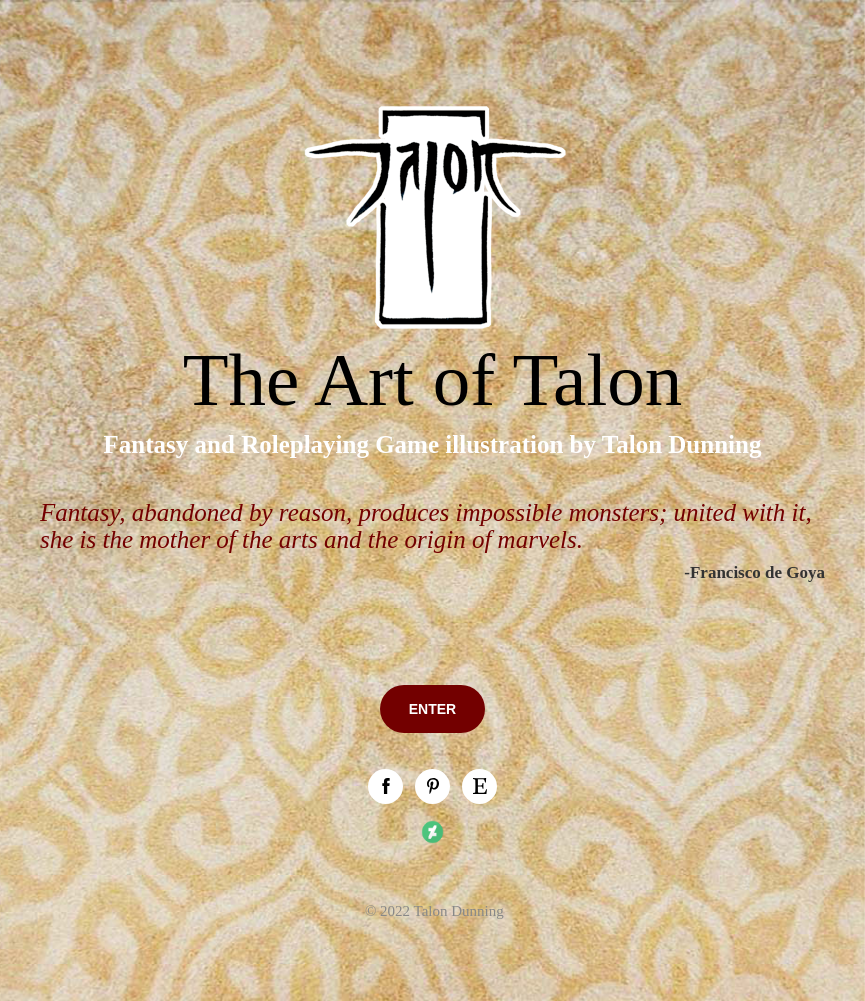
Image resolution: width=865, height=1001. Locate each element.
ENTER (432, 709)
